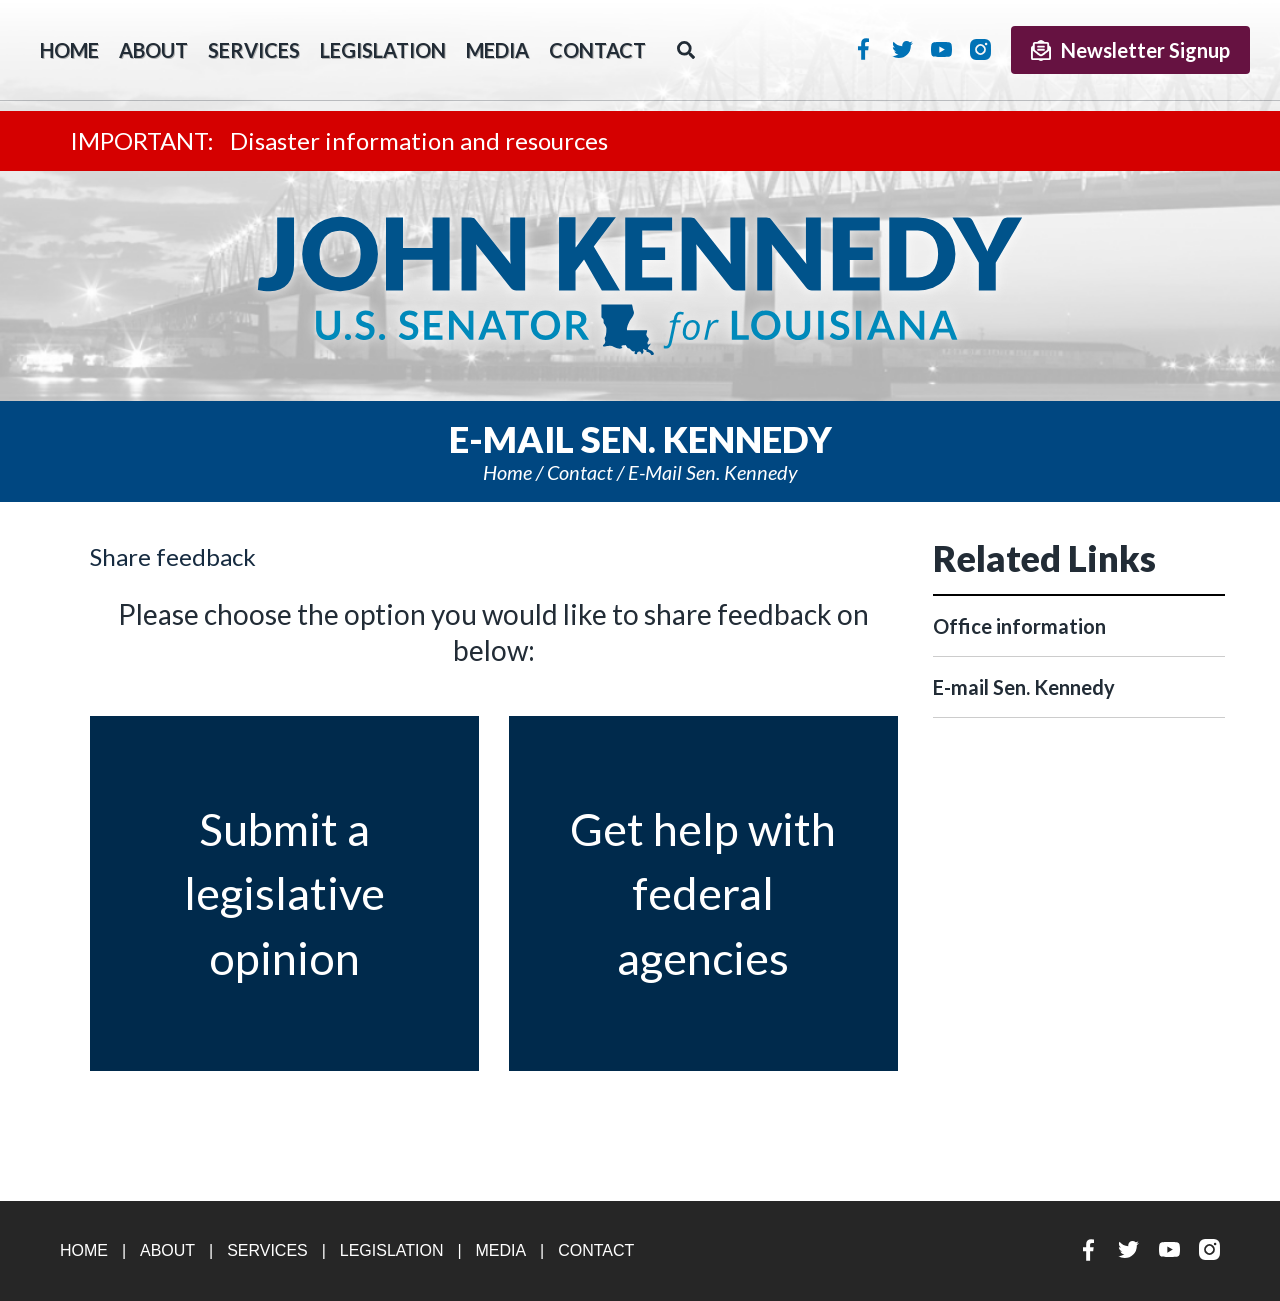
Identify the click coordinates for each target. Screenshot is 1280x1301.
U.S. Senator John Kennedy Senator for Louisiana (640, 286)
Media (497, 50)
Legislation (383, 50)
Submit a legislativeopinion (284, 893)
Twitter (902, 49)
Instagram (980, 49)
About (153, 50)
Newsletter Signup (1130, 50)
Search (686, 50)
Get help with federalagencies (703, 893)
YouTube (941, 49)
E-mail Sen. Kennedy (713, 472)
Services (254, 50)
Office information (1019, 626)
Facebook (863, 49)
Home (507, 472)
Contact (597, 50)
